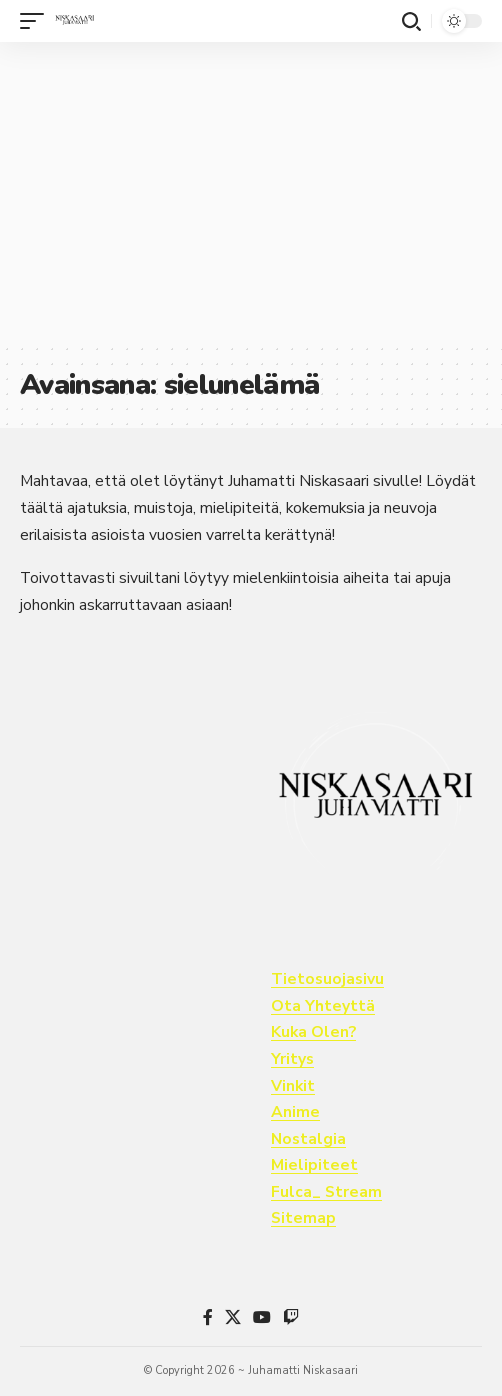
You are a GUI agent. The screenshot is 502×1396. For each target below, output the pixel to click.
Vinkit (293, 1086)
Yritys (292, 1059)
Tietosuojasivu (327, 979)
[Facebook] (208, 1317)
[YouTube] (262, 1317)
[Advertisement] (251, 192)
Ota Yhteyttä (323, 1006)
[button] (37, 21)
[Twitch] (291, 1317)
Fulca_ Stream (326, 1192)
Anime (295, 1112)
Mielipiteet (314, 1165)
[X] (233, 1317)
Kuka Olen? (313, 1032)
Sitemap (303, 1218)
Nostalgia (308, 1139)
